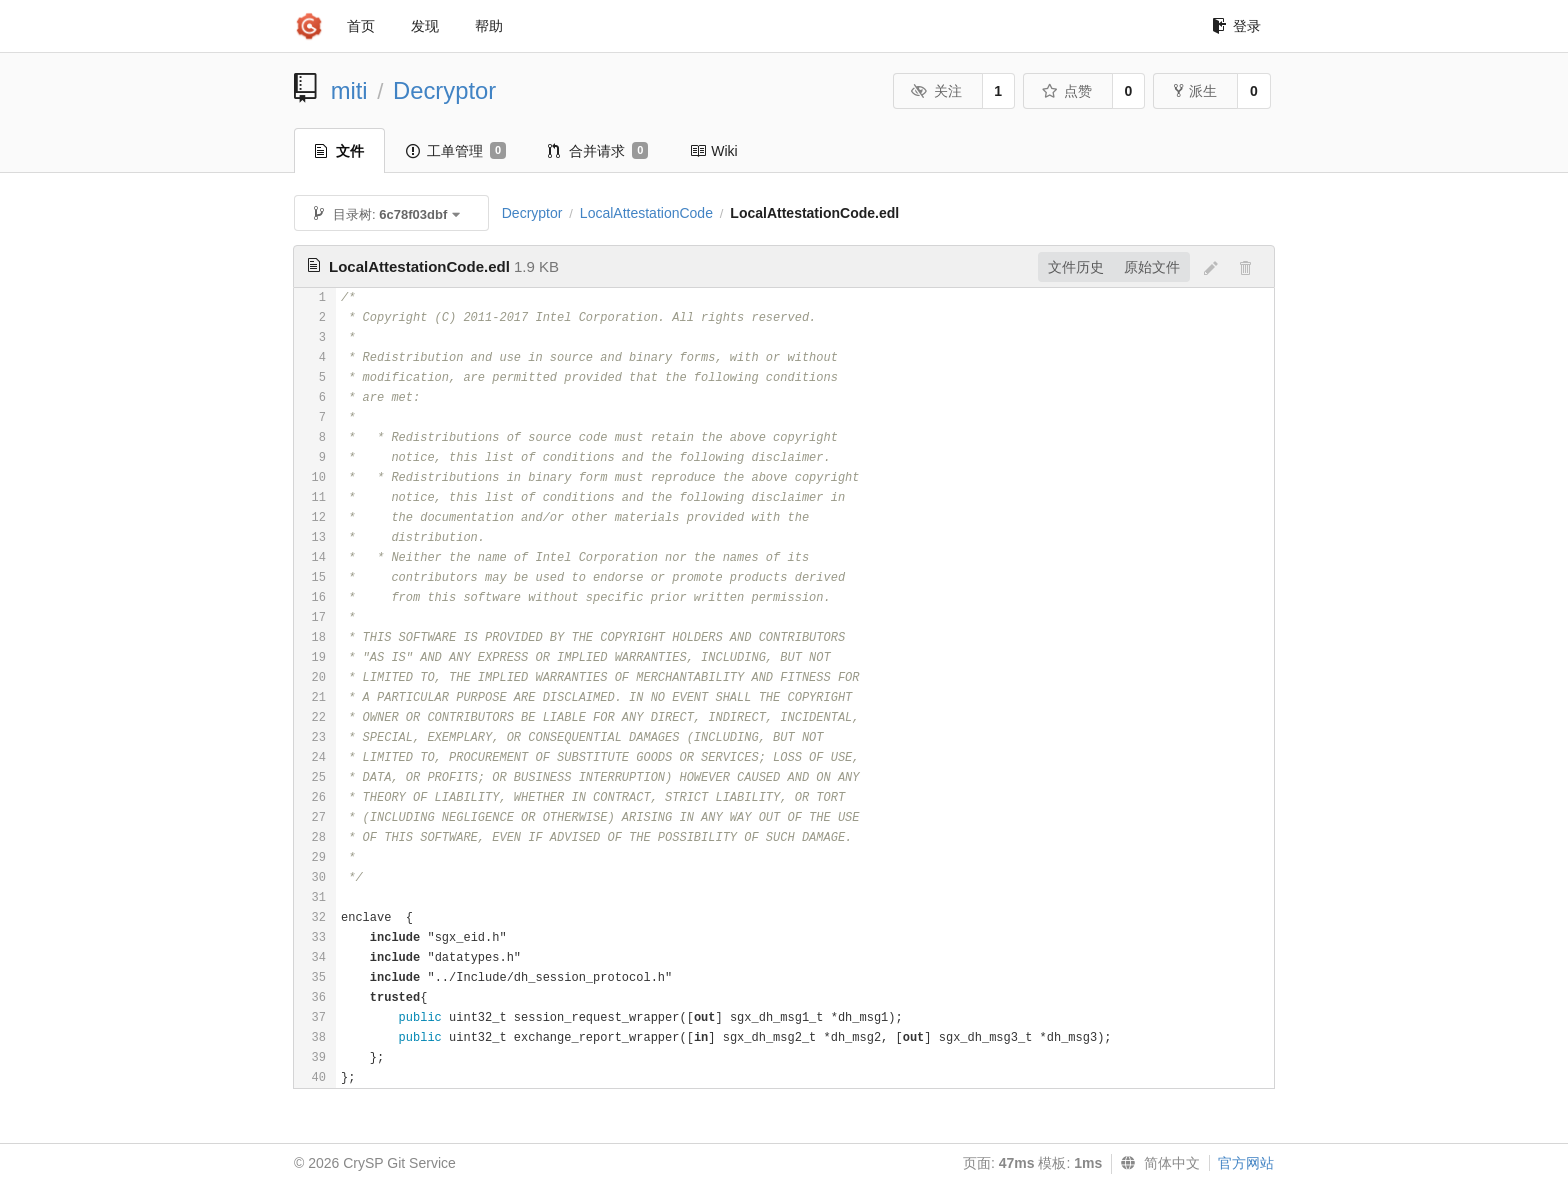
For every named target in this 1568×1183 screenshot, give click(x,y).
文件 (339, 151)
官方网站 (1246, 1163)
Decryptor (444, 90)
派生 (1195, 91)
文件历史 (1076, 267)
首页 (361, 26)
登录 (1236, 26)
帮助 (489, 26)
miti (349, 90)
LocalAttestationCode (646, 213)
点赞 (1066, 91)
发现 (425, 26)
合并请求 (598, 151)
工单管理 (456, 151)
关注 (936, 91)
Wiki (713, 151)
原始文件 (1152, 267)
